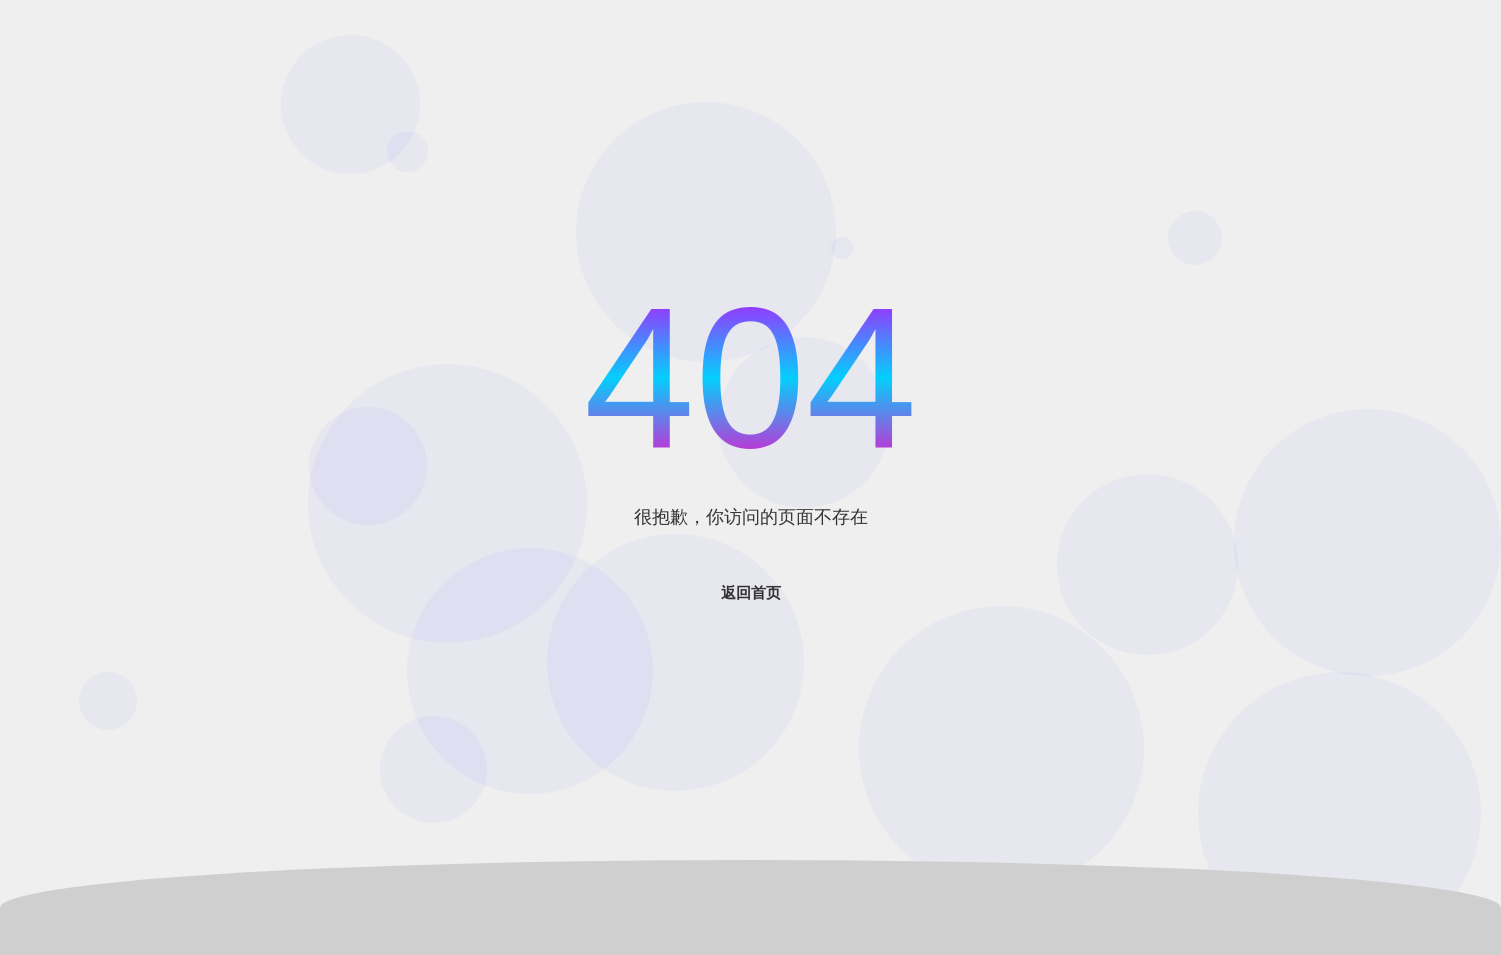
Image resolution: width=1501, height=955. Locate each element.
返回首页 (751, 592)
